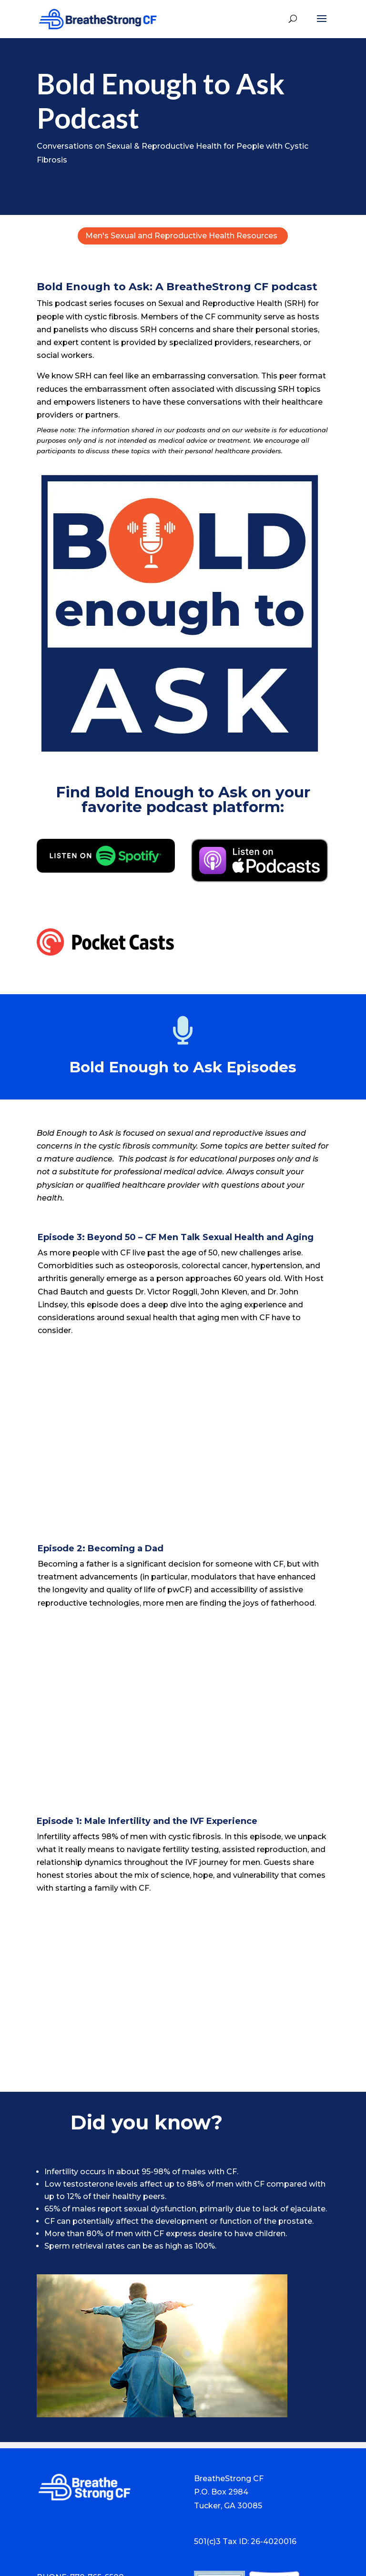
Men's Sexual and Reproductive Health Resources (181, 235)
